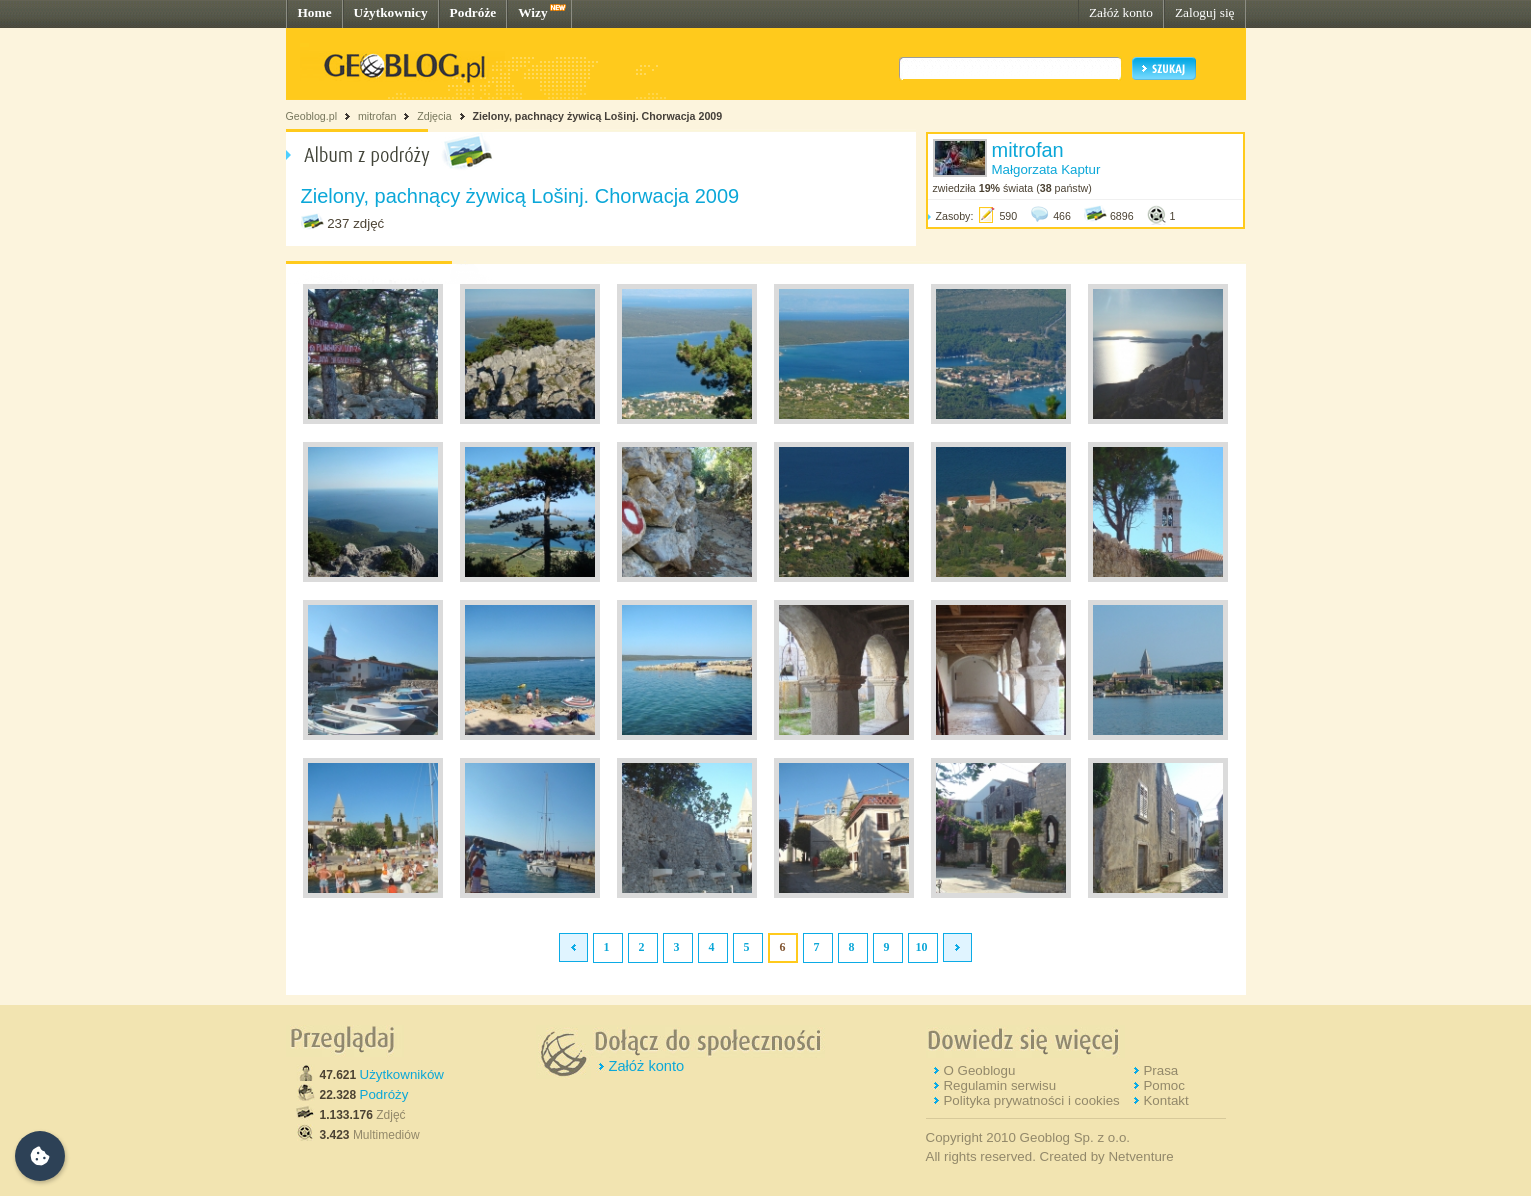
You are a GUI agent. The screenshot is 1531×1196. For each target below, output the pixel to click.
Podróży (384, 1094)
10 (922, 947)
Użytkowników (402, 1074)
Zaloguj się (1205, 12)
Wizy (532, 12)
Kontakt (1165, 1100)
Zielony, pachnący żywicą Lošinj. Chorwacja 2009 (597, 116)
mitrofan (377, 116)
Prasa (1160, 1070)
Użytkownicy (391, 12)
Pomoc (1163, 1085)
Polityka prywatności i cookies (1031, 1100)
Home (315, 12)
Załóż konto (1121, 12)
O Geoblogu (979, 1070)
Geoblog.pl (312, 116)
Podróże (473, 12)
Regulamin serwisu (999, 1085)
